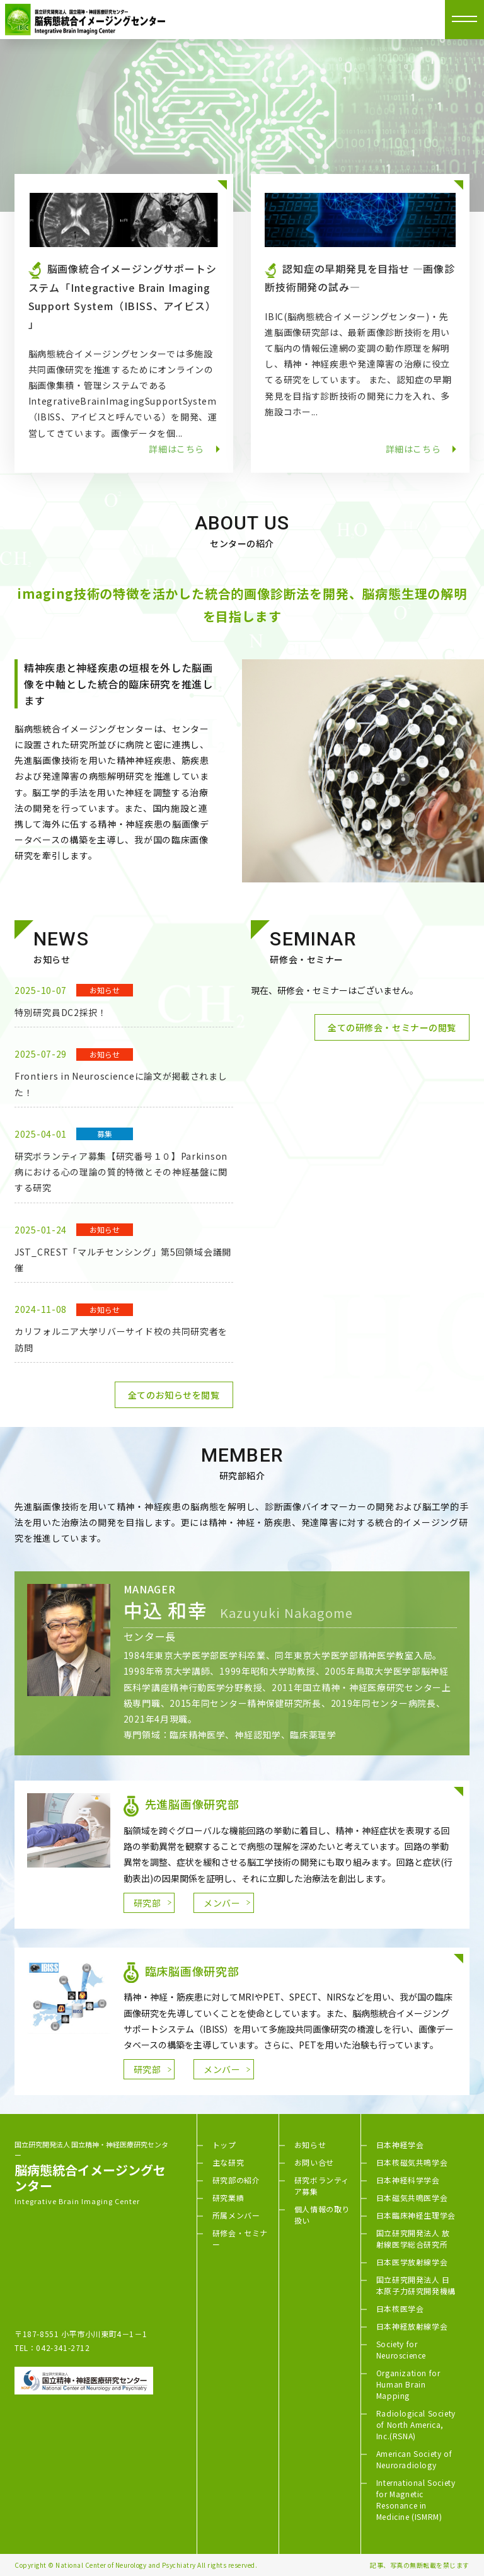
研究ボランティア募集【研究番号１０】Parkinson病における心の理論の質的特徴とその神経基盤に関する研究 (121, 1172)
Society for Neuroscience (401, 2349)
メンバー (222, 1903)
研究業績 (228, 2197)
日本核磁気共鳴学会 (411, 2162)
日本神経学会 (400, 2144)
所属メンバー (236, 2215)
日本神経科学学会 (408, 2180)
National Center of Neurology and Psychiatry (125, 2565)
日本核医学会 (400, 2308)
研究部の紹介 (236, 2180)
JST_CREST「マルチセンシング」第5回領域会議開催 (122, 1259)
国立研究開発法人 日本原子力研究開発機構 (416, 2285)
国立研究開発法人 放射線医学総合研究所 (413, 2238)
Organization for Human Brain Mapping (408, 2384)
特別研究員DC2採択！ (60, 1012)
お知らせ (310, 2144)
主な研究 (228, 2162)
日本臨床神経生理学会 (416, 2215)
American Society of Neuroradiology (414, 2459)
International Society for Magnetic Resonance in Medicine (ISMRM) (416, 2499)
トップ (224, 2144)
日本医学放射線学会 (411, 2261)
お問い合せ (314, 2162)
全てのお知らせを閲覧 (174, 1395)
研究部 (147, 1903)
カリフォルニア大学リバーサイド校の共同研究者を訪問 (121, 1339)
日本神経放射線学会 (411, 2326)
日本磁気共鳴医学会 (411, 2197)
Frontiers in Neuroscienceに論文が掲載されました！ (121, 1084)
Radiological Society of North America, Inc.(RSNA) (416, 2424)
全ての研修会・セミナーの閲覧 (392, 1027)
